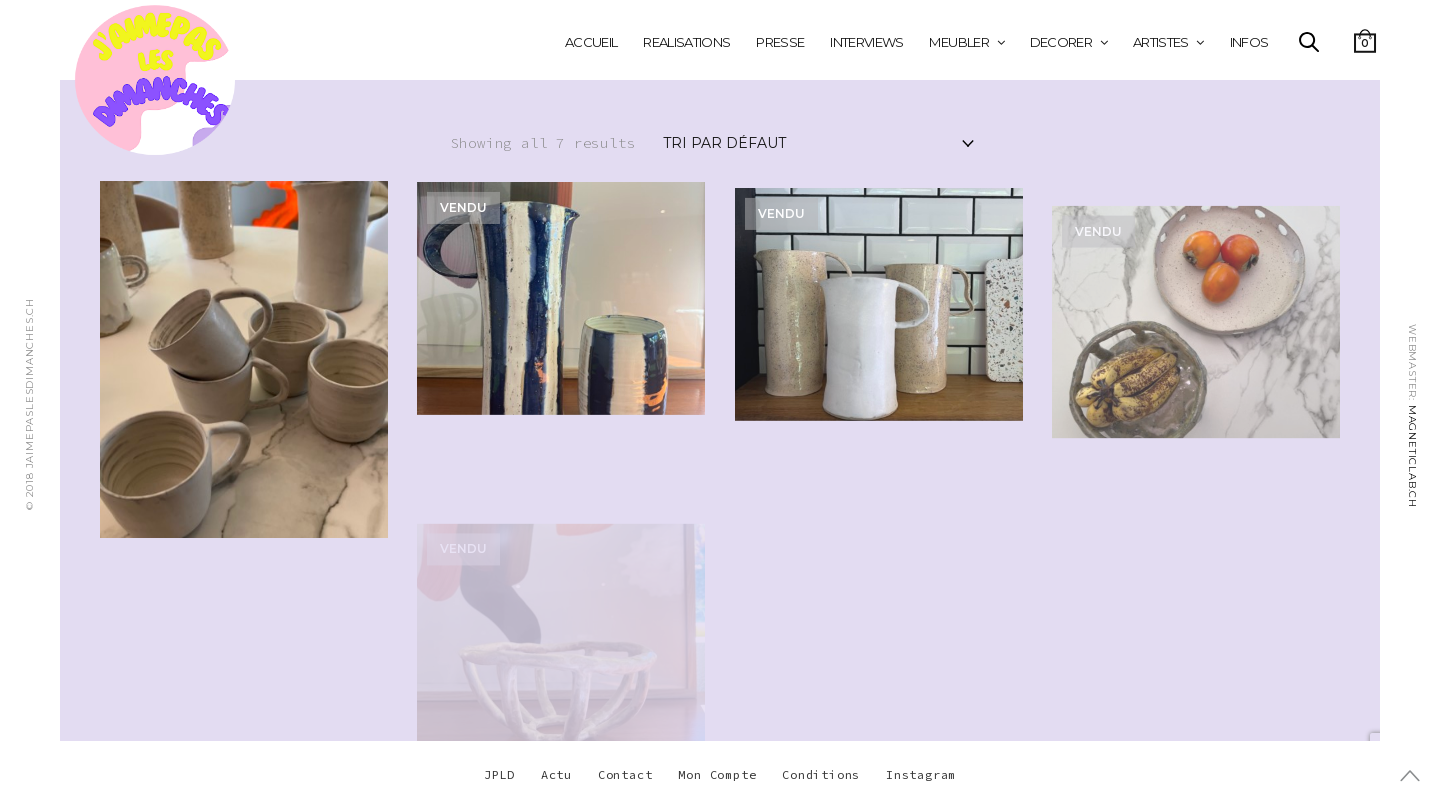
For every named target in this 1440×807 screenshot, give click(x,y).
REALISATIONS (686, 42)
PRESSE (780, 42)
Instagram (921, 774)
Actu (556, 774)
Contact (625, 774)
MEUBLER (958, 42)
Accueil (591, 42)
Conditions (821, 774)
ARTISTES (1161, 42)
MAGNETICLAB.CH (1412, 455)
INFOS (1249, 42)
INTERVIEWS (867, 42)
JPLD (499, 774)
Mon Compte (717, 774)
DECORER (1061, 42)
